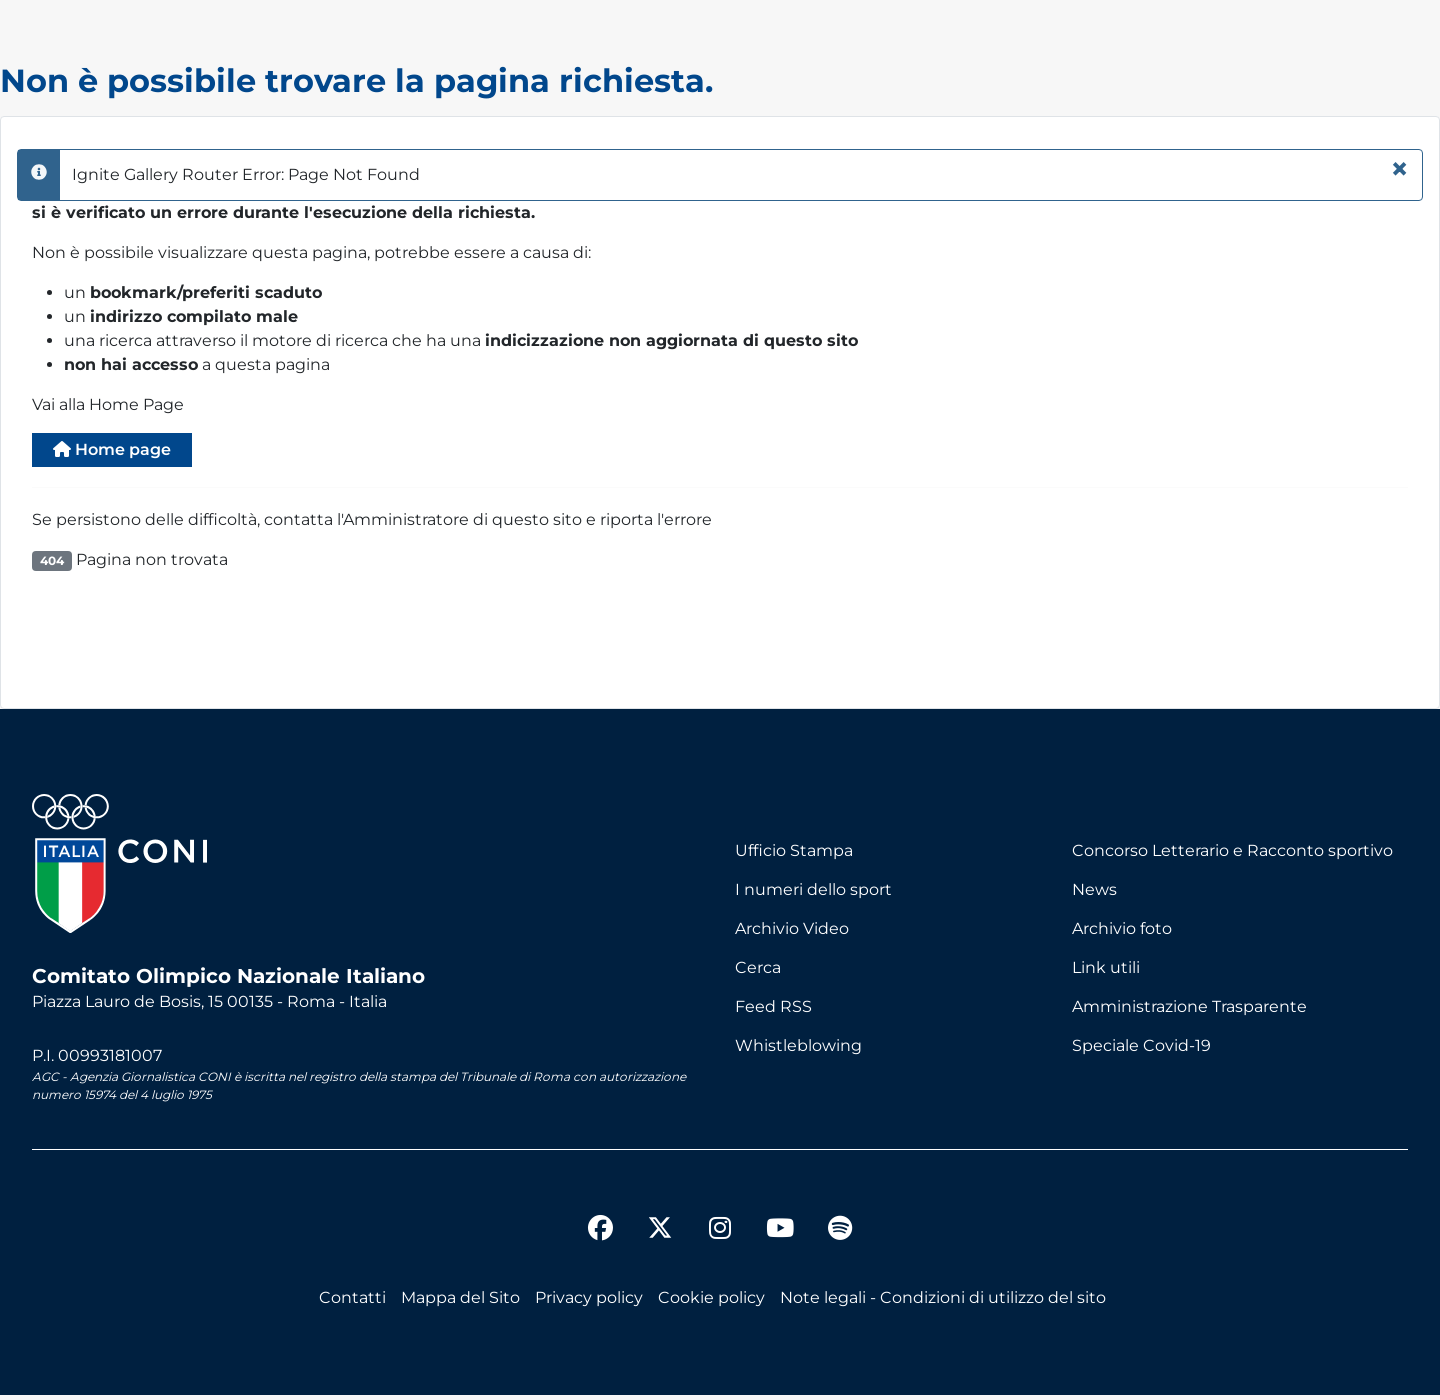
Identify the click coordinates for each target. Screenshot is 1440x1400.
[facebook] (600, 1236)
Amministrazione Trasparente (1189, 1012)
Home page (126, 452)
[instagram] (720, 1236)
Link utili (1106, 973)
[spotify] (840, 1236)
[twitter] (660, 1217)
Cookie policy (711, 1302)
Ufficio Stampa (794, 856)
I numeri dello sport (813, 895)
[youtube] (780, 1236)
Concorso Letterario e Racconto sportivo (1232, 856)
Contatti (352, 1302)
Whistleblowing (798, 1051)
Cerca (758, 973)
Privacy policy (589, 1302)
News (1094, 895)
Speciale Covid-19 (1141, 1051)
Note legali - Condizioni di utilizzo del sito (943, 1302)
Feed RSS (773, 1012)
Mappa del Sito (460, 1302)
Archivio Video (792, 934)
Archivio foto (1122, 934)
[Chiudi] (1399, 169)
